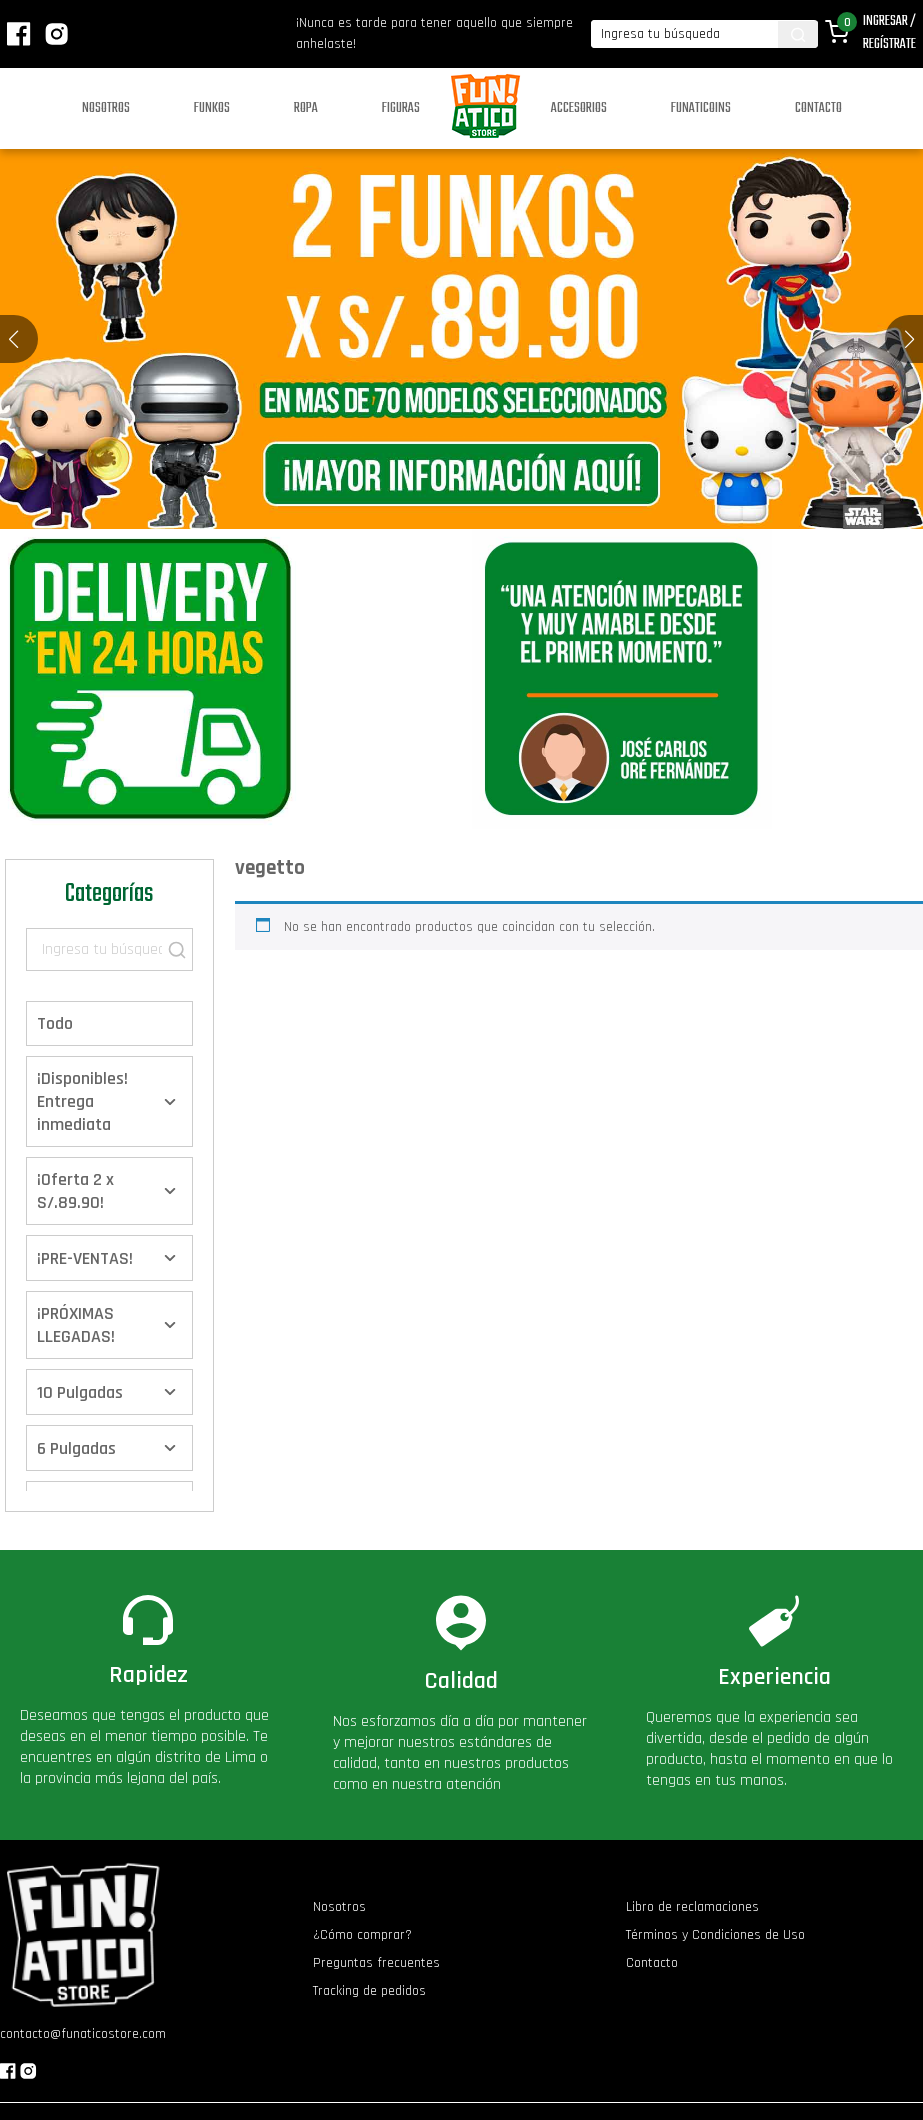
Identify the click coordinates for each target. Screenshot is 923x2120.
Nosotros (106, 108)
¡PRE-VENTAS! (85, 1258)
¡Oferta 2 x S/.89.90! (75, 1191)
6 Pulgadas (76, 1448)
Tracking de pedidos (369, 1991)
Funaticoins (701, 108)
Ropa (306, 108)
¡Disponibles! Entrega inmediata (82, 1101)
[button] (909, 339)
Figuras (401, 108)
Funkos (212, 108)
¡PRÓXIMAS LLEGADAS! (76, 1325)
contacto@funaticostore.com (83, 2034)
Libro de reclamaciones (692, 1907)
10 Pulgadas (80, 1392)
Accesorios (579, 108)
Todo (55, 1023)
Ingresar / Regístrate (889, 33)
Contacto (818, 108)
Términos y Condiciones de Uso (715, 1935)
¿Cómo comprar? (362, 1935)
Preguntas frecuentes (376, 1963)
